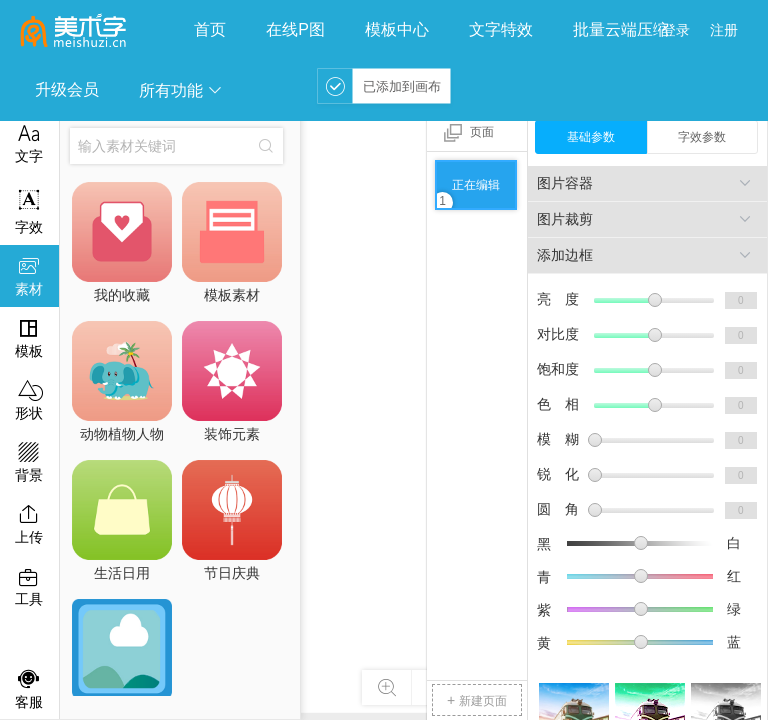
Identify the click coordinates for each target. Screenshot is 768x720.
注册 (724, 30)
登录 (676, 30)
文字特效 (501, 29)
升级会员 (67, 89)
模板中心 (397, 29)
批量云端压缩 (621, 29)
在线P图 (295, 29)
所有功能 (181, 90)
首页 (210, 29)
